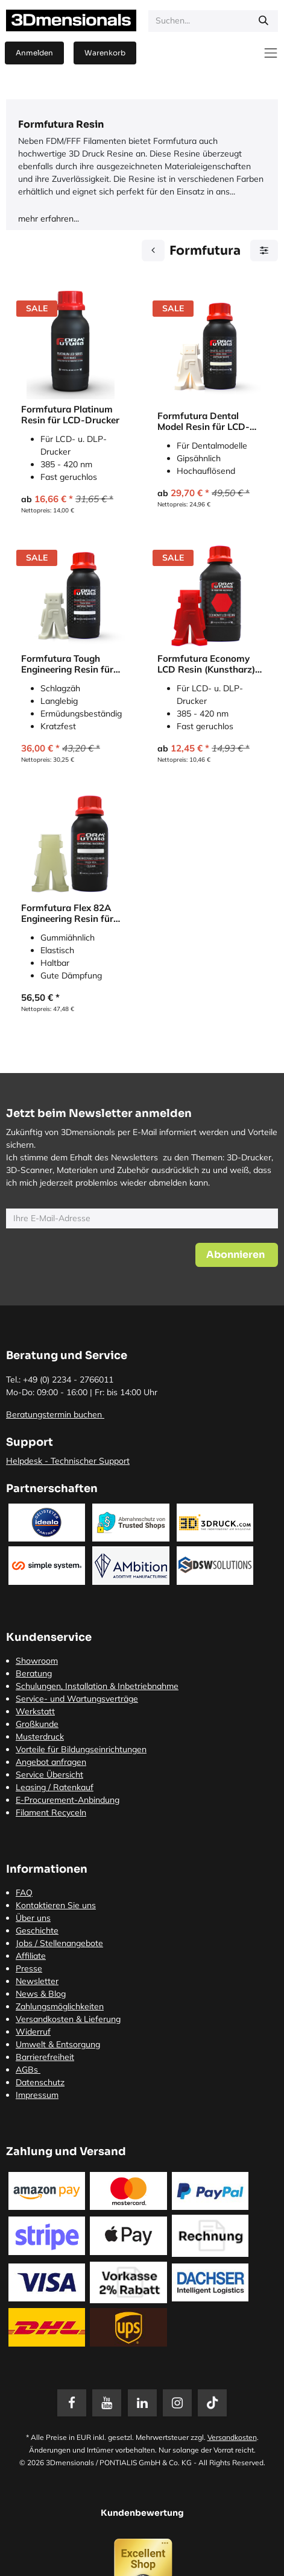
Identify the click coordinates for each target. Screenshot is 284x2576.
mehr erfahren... (48, 218)
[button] (236, 1255)
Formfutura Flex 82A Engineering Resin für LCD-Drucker (67, 913)
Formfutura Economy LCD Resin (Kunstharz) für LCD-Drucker (206, 664)
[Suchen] (263, 21)
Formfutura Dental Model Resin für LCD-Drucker (203, 421)
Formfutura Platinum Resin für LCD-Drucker (70, 415)
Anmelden (34, 52)
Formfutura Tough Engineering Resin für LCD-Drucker (67, 664)
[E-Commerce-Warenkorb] (105, 53)
